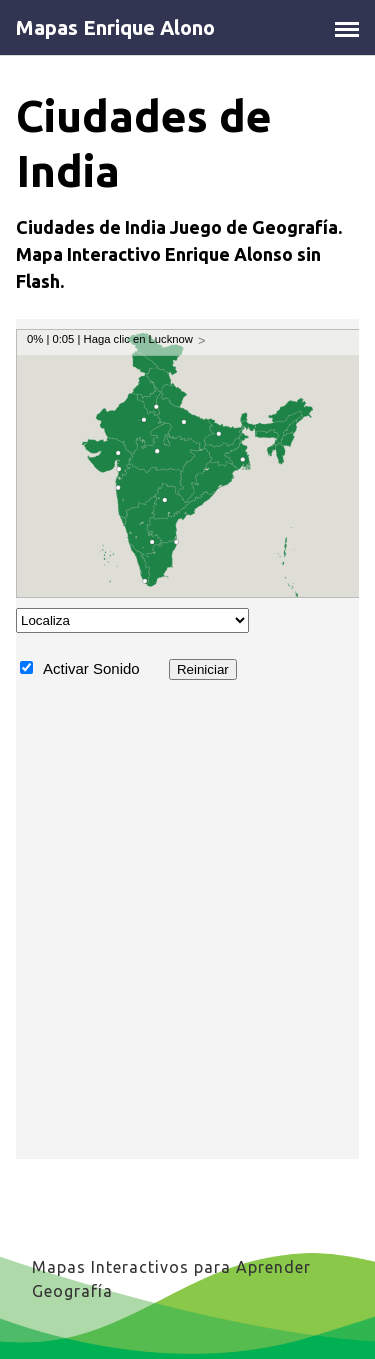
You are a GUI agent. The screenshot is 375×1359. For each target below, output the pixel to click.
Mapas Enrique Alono (115, 28)
